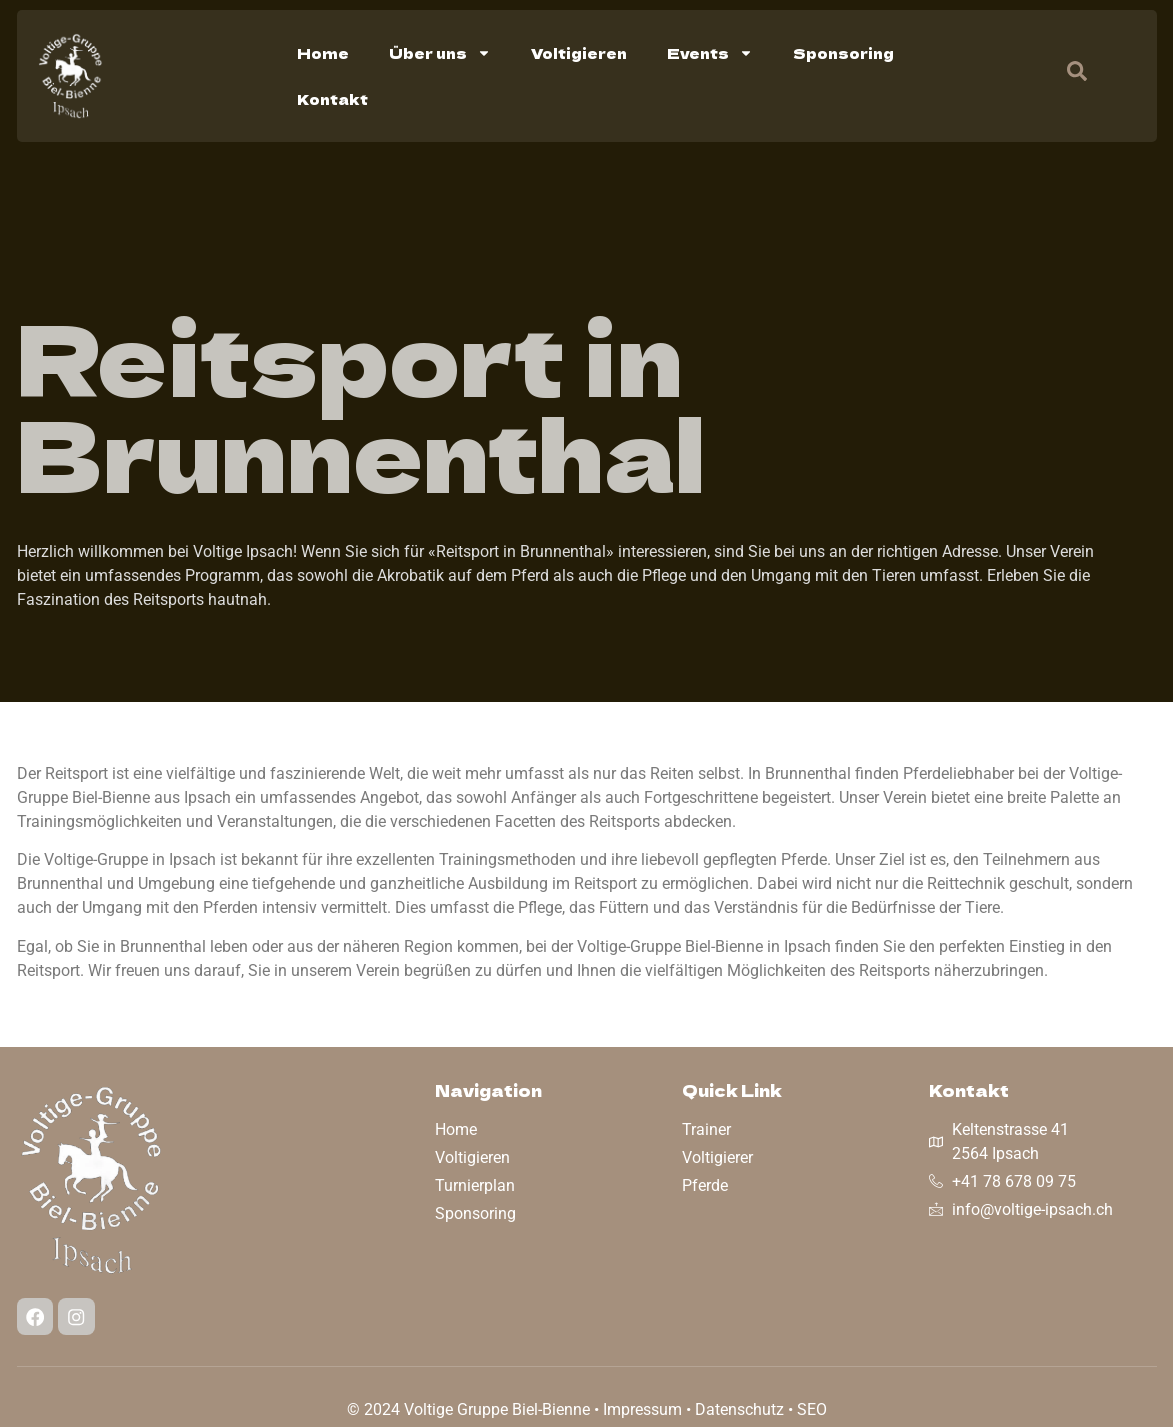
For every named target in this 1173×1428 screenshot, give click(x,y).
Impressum (642, 1410)
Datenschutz (739, 1410)
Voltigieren (579, 53)
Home (323, 53)
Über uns (440, 53)
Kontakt (332, 99)
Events (710, 53)
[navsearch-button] (1067, 76)
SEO (812, 1410)
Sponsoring (843, 53)
